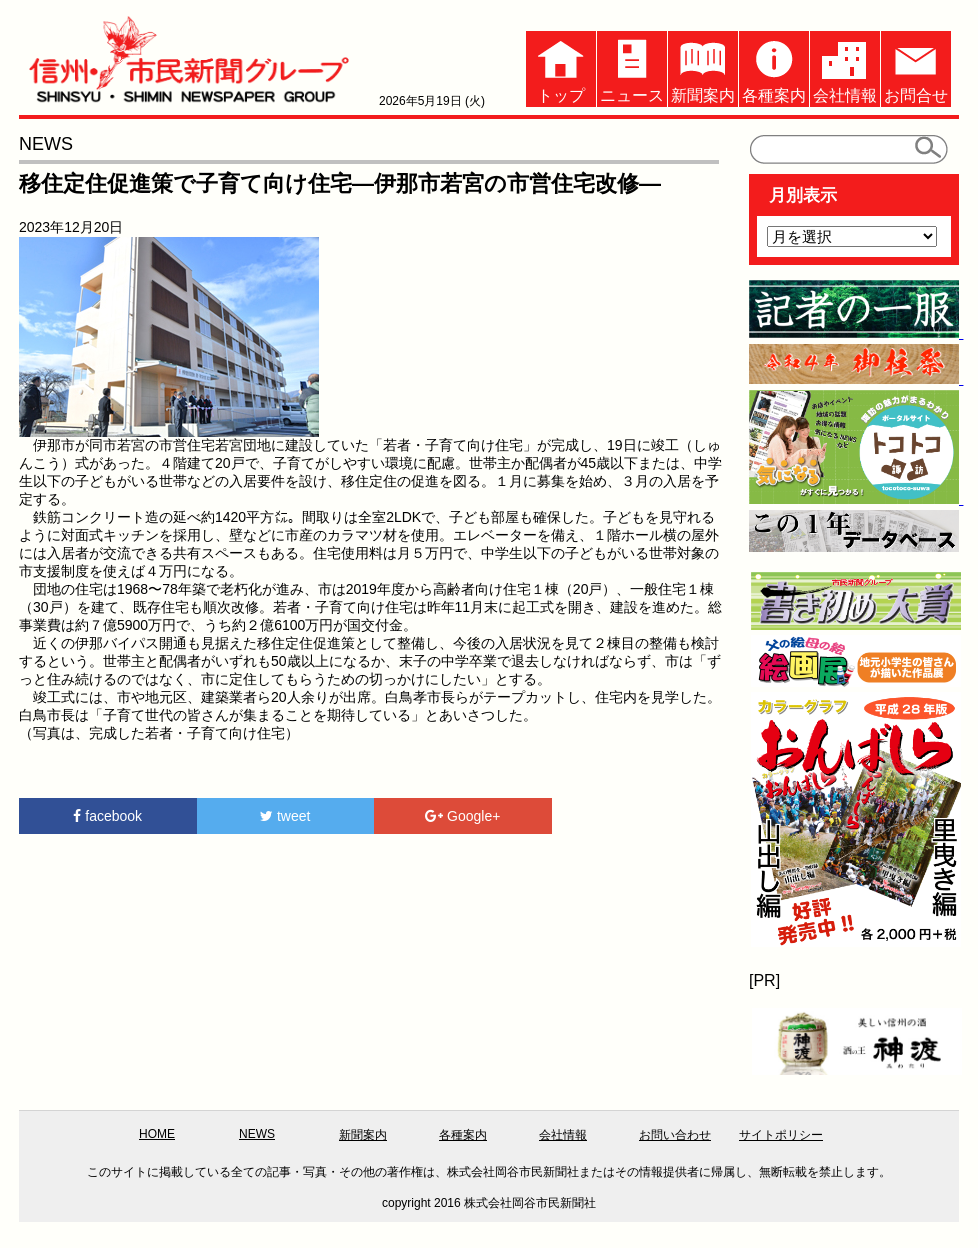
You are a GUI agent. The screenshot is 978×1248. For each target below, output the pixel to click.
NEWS (257, 1134)
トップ (561, 67)
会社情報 (845, 67)
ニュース (632, 67)
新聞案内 (703, 67)
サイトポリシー (781, 1135)
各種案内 (774, 67)
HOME (157, 1134)
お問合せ (916, 67)
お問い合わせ (675, 1135)
